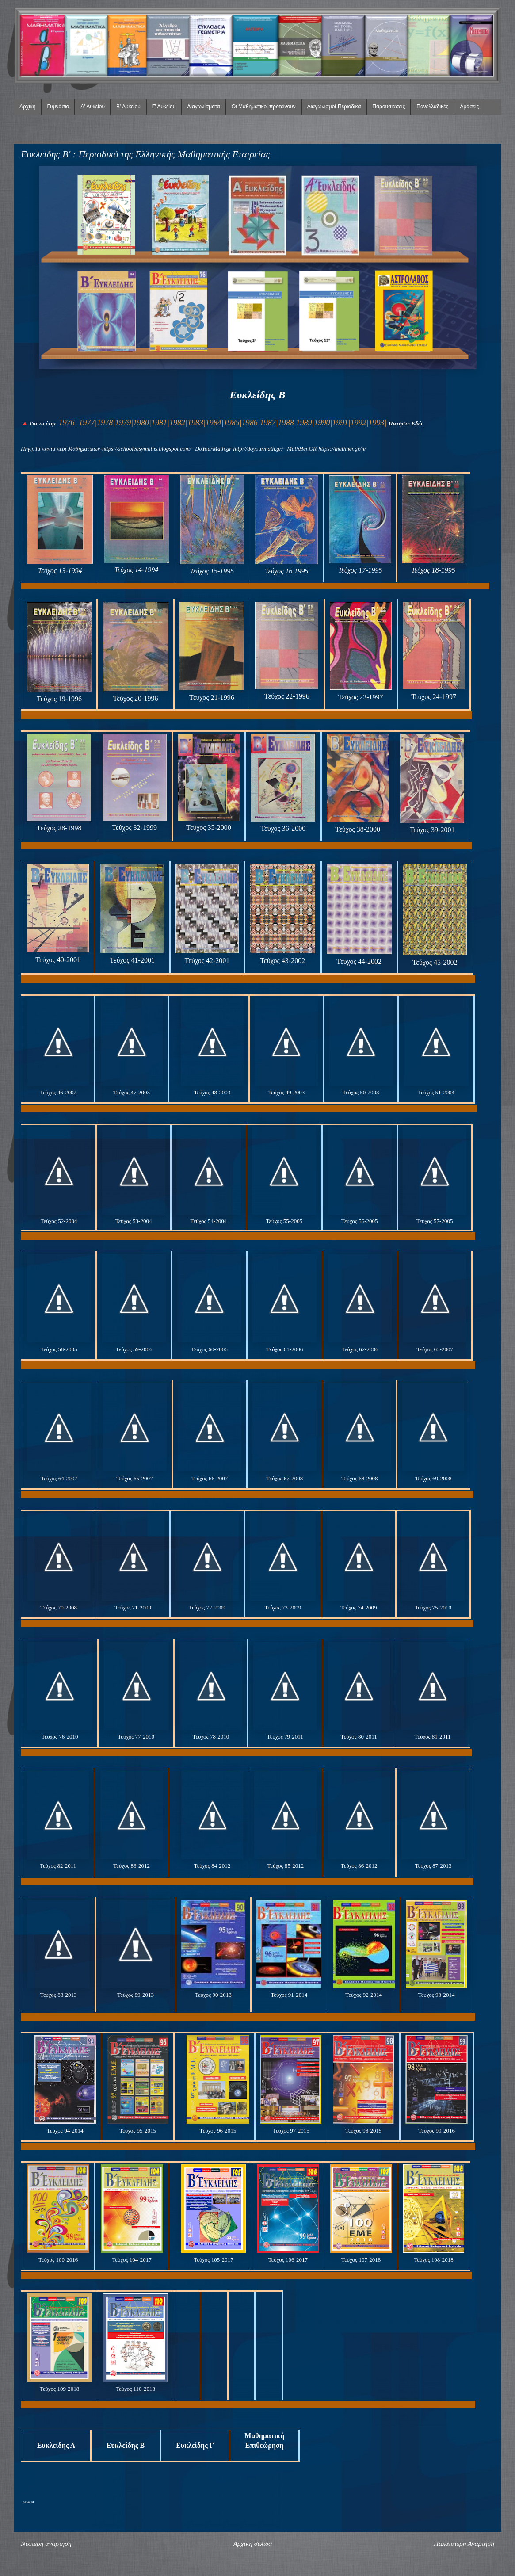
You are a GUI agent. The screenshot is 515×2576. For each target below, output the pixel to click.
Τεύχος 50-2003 (361, 1092)
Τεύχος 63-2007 (434, 1349)
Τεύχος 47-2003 (131, 1092)
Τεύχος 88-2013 (58, 1994)
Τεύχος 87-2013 (433, 1865)
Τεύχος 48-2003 (212, 1092)
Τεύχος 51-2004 (436, 1092)
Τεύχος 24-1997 (433, 696)
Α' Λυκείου (92, 106)
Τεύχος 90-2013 (213, 1994)
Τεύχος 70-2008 (58, 1607)
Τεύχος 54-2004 (209, 1221)
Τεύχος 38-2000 (357, 829)
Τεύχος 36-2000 (282, 828)
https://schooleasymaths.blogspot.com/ (146, 448)
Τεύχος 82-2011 (58, 1865)
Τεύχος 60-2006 (209, 1349)
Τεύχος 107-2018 (361, 2259)
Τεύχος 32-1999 (134, 827)
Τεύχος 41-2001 (132, 960)
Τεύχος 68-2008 (359, 1478)
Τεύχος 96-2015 (218, 2130)
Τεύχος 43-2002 (282, 960)
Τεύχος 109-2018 (59, 2388)
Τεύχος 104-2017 (131, 2259)
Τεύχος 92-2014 (363, 1994)
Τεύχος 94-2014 (65, 2130)
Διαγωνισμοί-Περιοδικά (334, 106)
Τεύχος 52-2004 (59, 1221)
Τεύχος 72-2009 (207, 1607)
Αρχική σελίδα (252, 2543)
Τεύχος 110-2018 (135, 2388)
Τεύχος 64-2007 (59, 1478)
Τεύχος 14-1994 (136, 569)
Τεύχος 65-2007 (134, 1478)
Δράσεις (469, 106)
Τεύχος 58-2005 (59, 1349)
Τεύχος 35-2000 (208, 827)
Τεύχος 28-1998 (59, 828)
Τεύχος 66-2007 (209, 1478)
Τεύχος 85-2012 (285, 1865)
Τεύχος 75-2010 (433, 1607)
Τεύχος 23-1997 (360, 697)
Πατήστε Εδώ (405, 423)
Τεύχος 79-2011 (285, 1736)
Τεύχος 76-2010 (60, 1736)
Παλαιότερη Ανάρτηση (464, 2543)
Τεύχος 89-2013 (135, 1994)
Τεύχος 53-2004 (133, 1221)
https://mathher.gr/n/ (342, 448)
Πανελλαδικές (432, 106)
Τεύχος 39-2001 (432, 829)
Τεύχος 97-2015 (291, 2130)
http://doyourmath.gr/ (258, 448)
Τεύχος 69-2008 (433, 1478)
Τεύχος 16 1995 (286, 571)
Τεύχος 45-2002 (435, 962)
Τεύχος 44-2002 (358, 961)
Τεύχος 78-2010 (211, 1736)
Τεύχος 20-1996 (135, 698)
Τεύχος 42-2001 (207, 960)
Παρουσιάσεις (388, 106)
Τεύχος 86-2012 (359, 1865)
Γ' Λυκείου (163, 106)
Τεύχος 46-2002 (58, 1092)
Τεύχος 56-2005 (359, 1221)
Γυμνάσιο (58, 106)
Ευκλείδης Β (126, 2445)
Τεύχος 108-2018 (433, 2259)
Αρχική (27, 106)
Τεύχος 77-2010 (136, 1736)
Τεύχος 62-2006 (360, 1349)
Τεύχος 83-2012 (131, 1865)
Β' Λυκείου (128, 106)
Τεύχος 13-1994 (60, 570)
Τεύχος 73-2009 (282, 1607)
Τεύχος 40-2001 (57, 959)
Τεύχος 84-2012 (212, 1865)
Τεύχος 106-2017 (288, 2259)
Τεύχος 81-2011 (432, 1736)
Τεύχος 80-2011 (359, 1736)
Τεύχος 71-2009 (132, 1607)
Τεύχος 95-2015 (137, 2130)
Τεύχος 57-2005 (434, 1221)
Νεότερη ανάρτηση (46, 2543)
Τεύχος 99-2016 (436, 2130)
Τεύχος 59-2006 (134, 1349)
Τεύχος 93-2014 (436, 1994)
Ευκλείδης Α (56, 2445)
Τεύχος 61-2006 (284, 1349)
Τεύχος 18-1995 (433, 570)
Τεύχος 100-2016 (58, 2259)
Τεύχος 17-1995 (360, 570)
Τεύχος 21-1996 (211, 697)
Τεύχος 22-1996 (286, 696)
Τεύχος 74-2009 (358, 1607)
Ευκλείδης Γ (195, 2445)
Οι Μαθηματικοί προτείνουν (264, 106)
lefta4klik (28, 2502)
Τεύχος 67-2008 (284, 1478)
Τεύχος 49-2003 (286, 1092)
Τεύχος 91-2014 (289, 1994)
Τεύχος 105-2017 (213, 2259)
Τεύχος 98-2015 (363, 2130)
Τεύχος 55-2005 (284, 1221)
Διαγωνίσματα (203, 106)
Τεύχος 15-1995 (212, 571)
